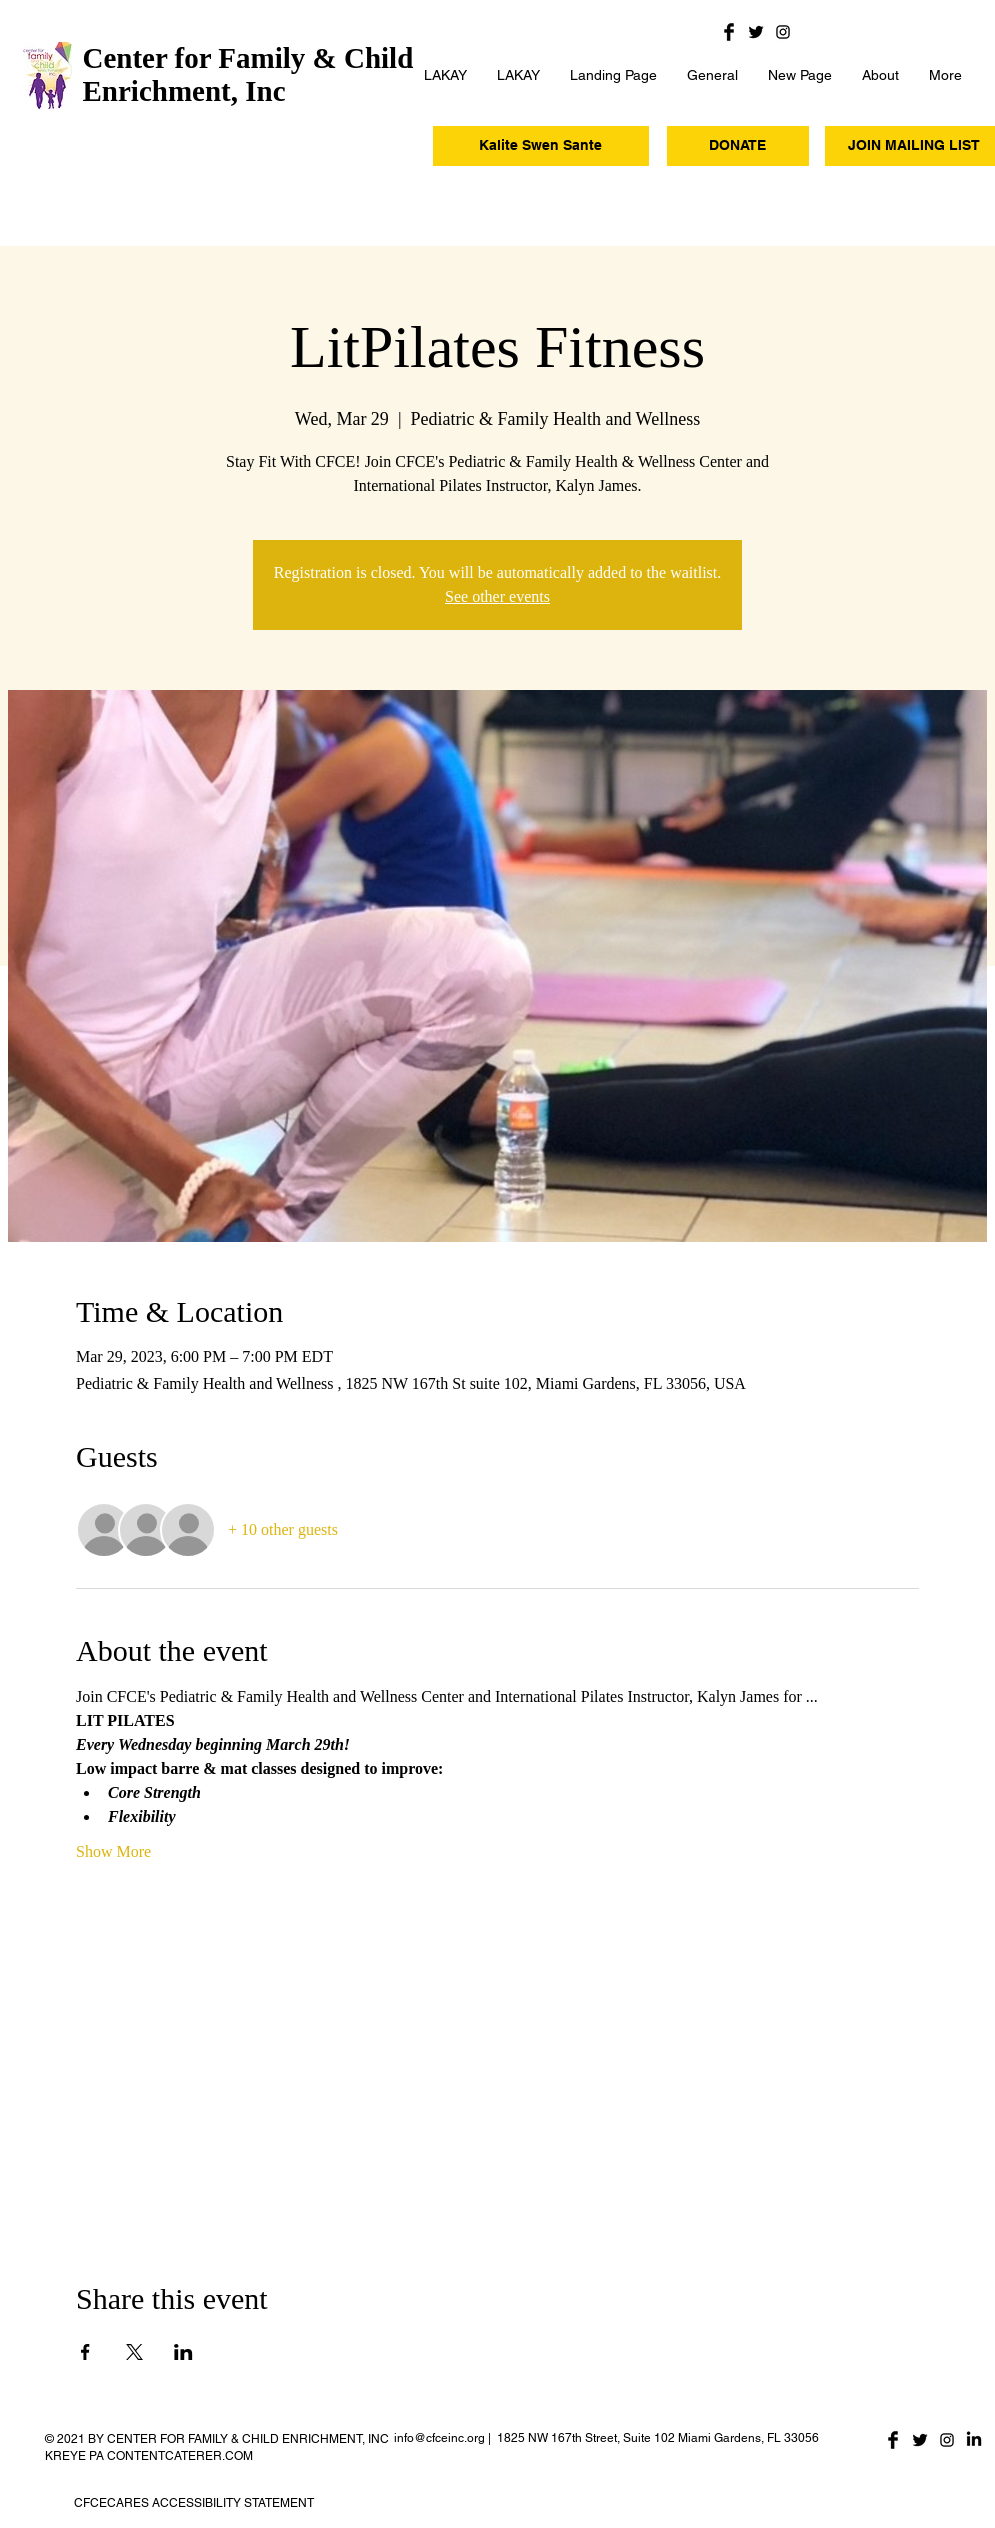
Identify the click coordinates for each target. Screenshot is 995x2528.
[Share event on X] (134, 2352)
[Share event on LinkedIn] (183, 2352)
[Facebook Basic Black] (729, 32)
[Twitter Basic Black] (756, 32)
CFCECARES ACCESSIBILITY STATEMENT (194, 2503)
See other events (497, 596)
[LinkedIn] (974, 2440)
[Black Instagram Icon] (783, 32)
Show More (113, 1851)
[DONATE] (738, 146)
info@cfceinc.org (439, 2438)
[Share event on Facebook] (85, 2352)
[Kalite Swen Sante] (541, 146)
